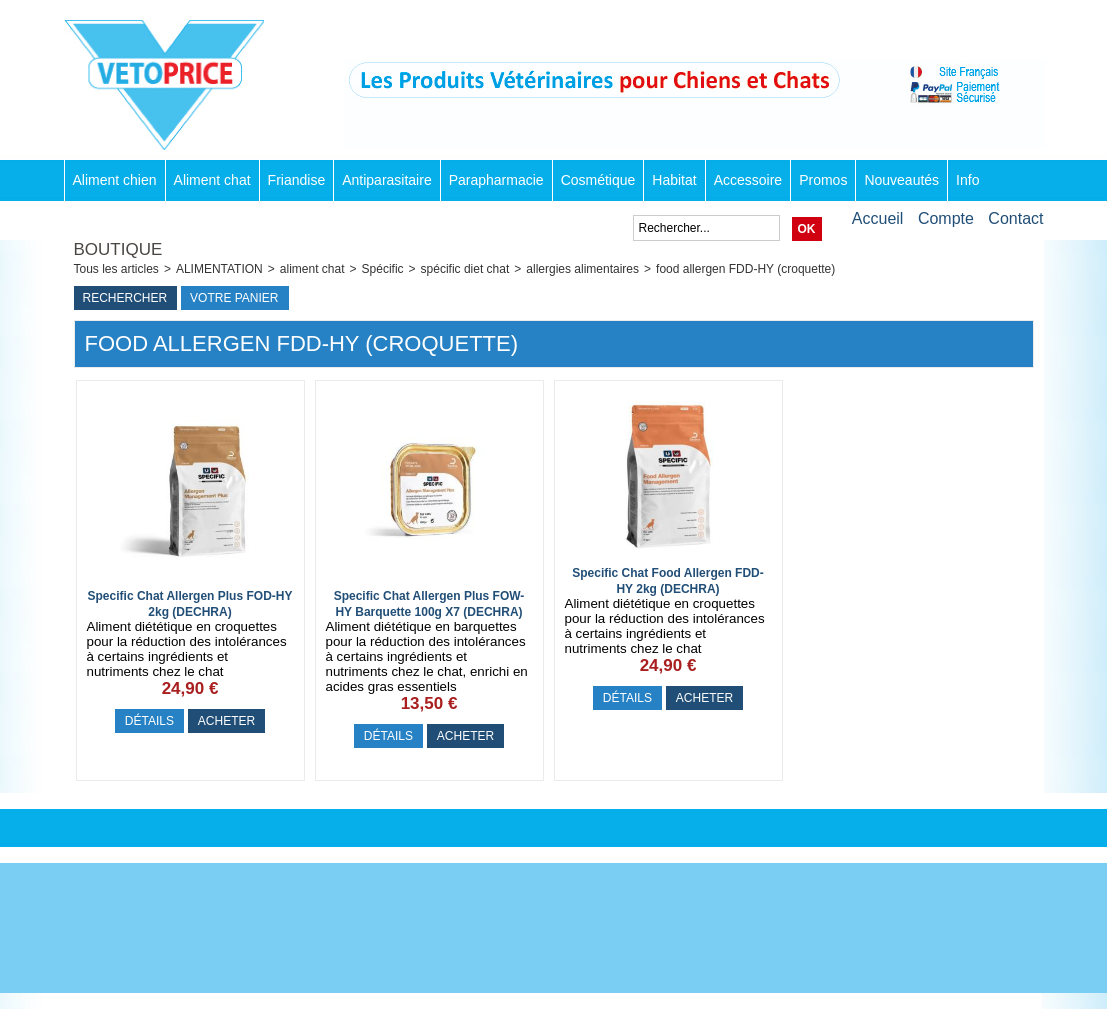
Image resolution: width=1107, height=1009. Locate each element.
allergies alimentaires (582, 269)
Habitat (674, 180)
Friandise (297, 180)
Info (967, 180)
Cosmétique (598, 180)
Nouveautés (901, 180)
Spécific (383, 269)
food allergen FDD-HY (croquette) (745, 269)
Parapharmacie (496, 180)
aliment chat (312, 269)
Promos (823, 180)
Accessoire (748, 180)
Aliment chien (115, 180)
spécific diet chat (465, 269)
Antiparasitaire (387, 180)
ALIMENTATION (219, 269)
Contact (1015, 218)
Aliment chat (212, 180)
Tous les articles (116, 269)
